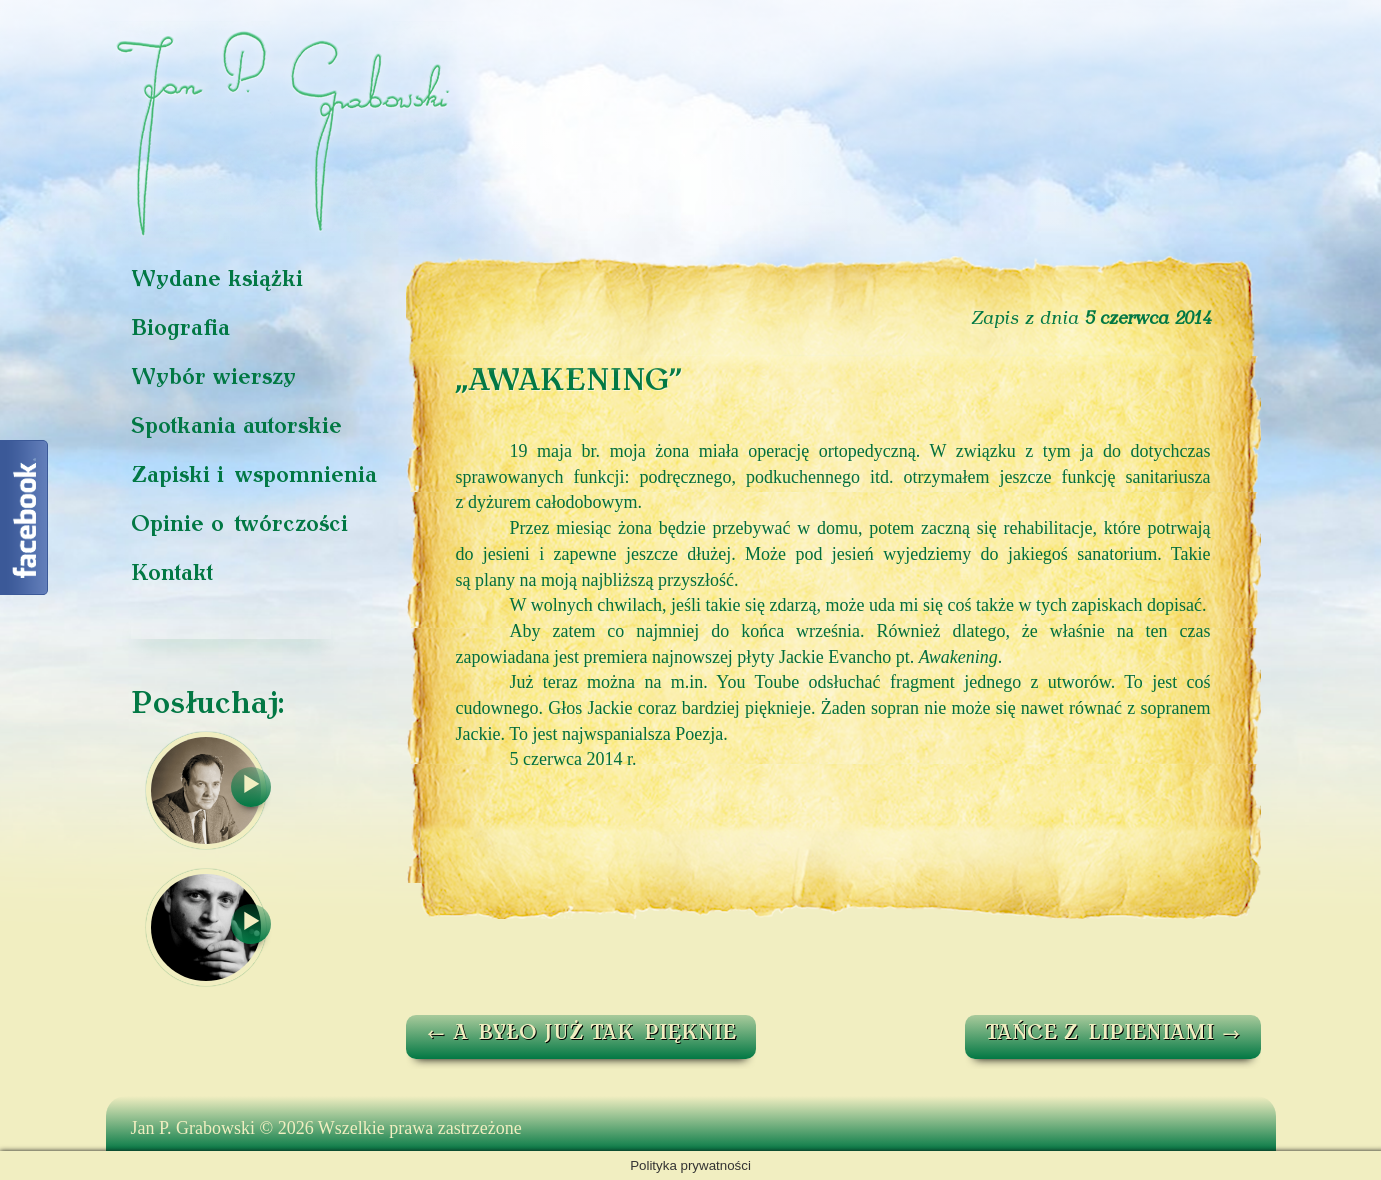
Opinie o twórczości (239, 525)
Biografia (180, 329)
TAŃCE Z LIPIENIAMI (1113, 1034)
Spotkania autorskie (236, 427)
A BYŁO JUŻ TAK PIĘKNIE (581, 1034)
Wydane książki (217, 280)
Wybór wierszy (213, 378)
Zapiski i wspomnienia (254, 476)
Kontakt (172, 574)
